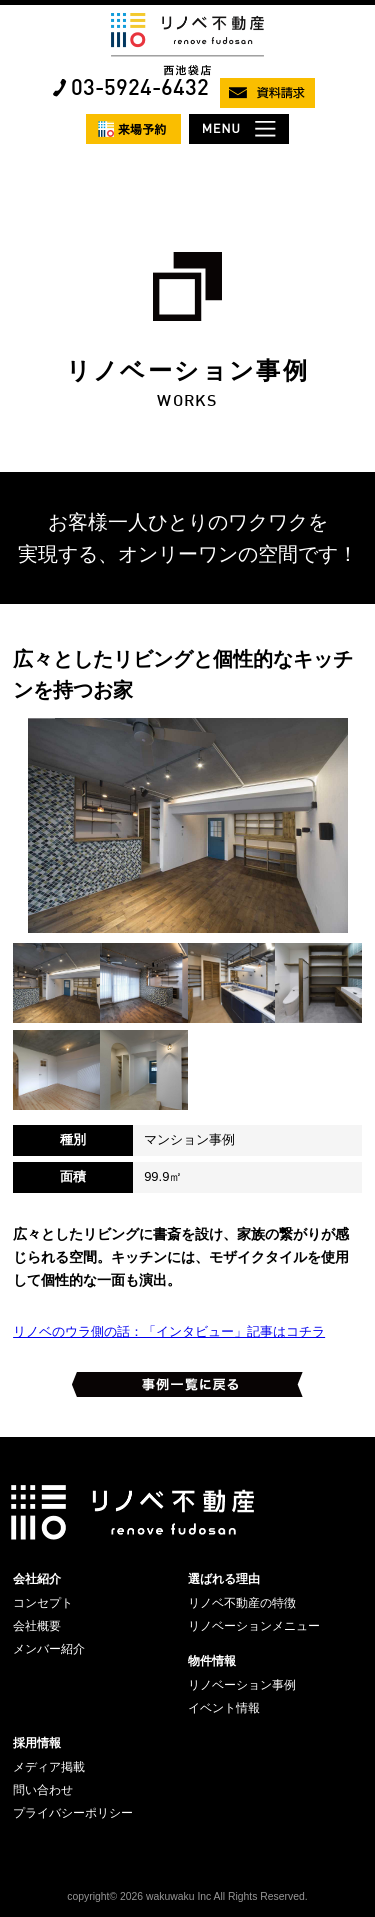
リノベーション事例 (242, 1685)
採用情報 (37, 1743)
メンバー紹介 (49, 1649)
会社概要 (37, 1626)
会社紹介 (37, 1579)
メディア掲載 (49, 1767)
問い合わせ (43, 1790)
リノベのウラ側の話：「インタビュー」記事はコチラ (169, 1331)
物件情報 (212, 1661)
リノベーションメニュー (254, 1626)
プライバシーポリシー (73, 1813)
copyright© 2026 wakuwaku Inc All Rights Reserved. (187, 1896)
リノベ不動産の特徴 (242, 1603)
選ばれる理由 (224, 1579)
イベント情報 (224, 1708)
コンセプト (43, 1603)
